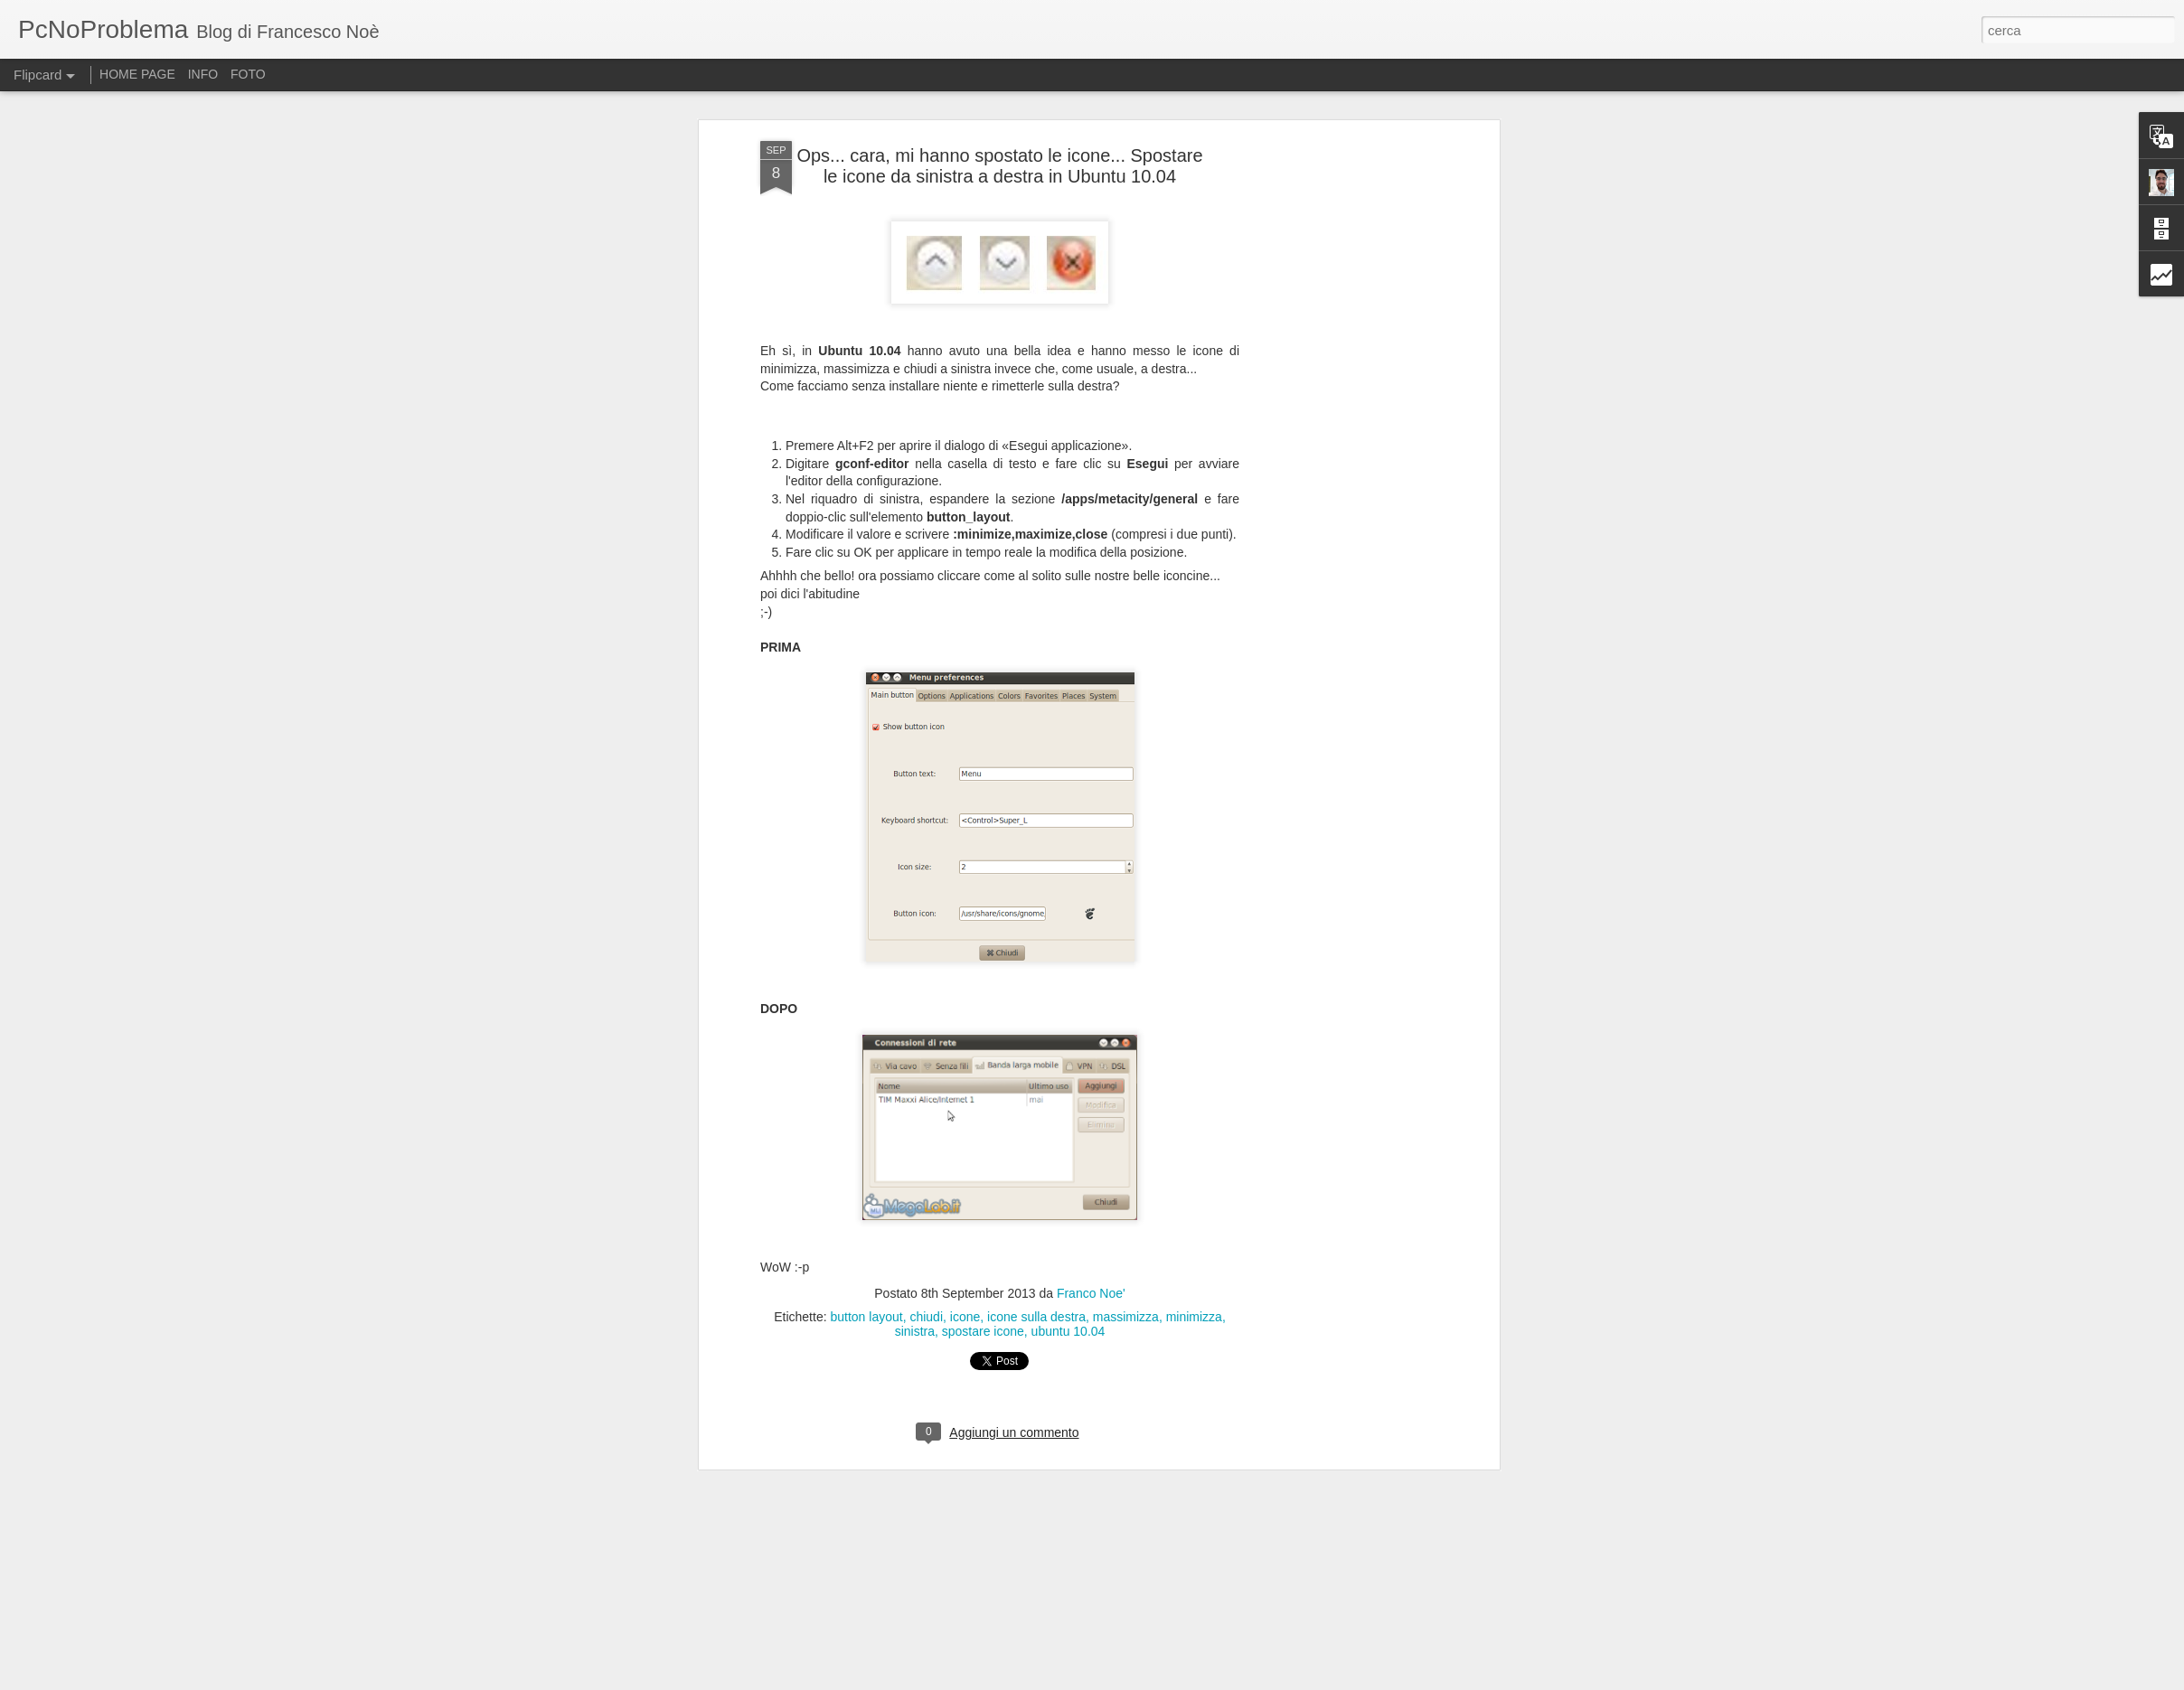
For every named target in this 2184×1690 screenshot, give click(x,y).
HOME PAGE (137, 74)
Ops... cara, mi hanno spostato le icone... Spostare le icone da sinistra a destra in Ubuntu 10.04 (999, 166)
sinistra (915, 1331)
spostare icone (983, 1331)
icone (965, 1317)
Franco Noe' (1091, 1293)
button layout (866, 1317)
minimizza (1194, 1317)
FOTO (248, 74)
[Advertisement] (1338, 263)
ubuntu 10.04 (1068, 1331)
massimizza (1126, 1317)
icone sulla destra (1036, 1317)
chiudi (926, 1317)
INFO (203, 74)
